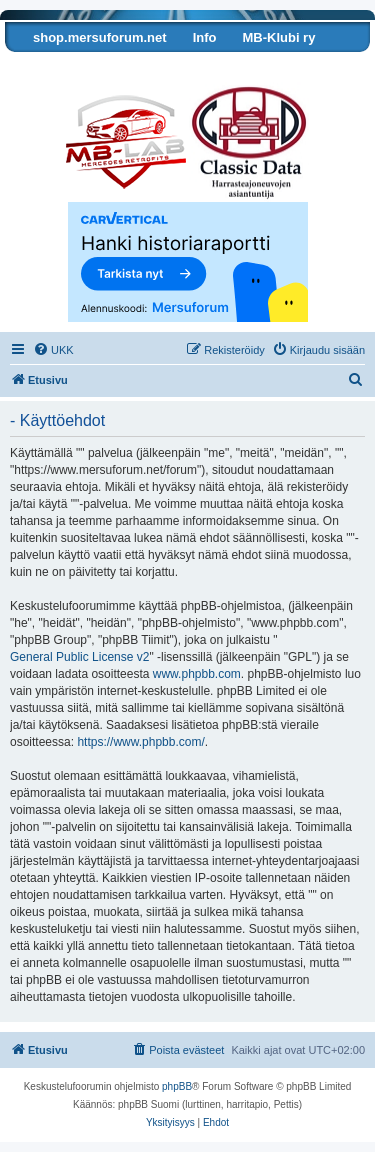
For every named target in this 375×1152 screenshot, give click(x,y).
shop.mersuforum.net (100, 37)
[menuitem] (53, 350)
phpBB (177, 1086)
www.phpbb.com (197, 674)
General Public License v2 (79, 657)
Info (205, 37)
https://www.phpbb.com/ (140, 742)
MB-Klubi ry (278, 37)
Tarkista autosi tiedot (83, 67)
